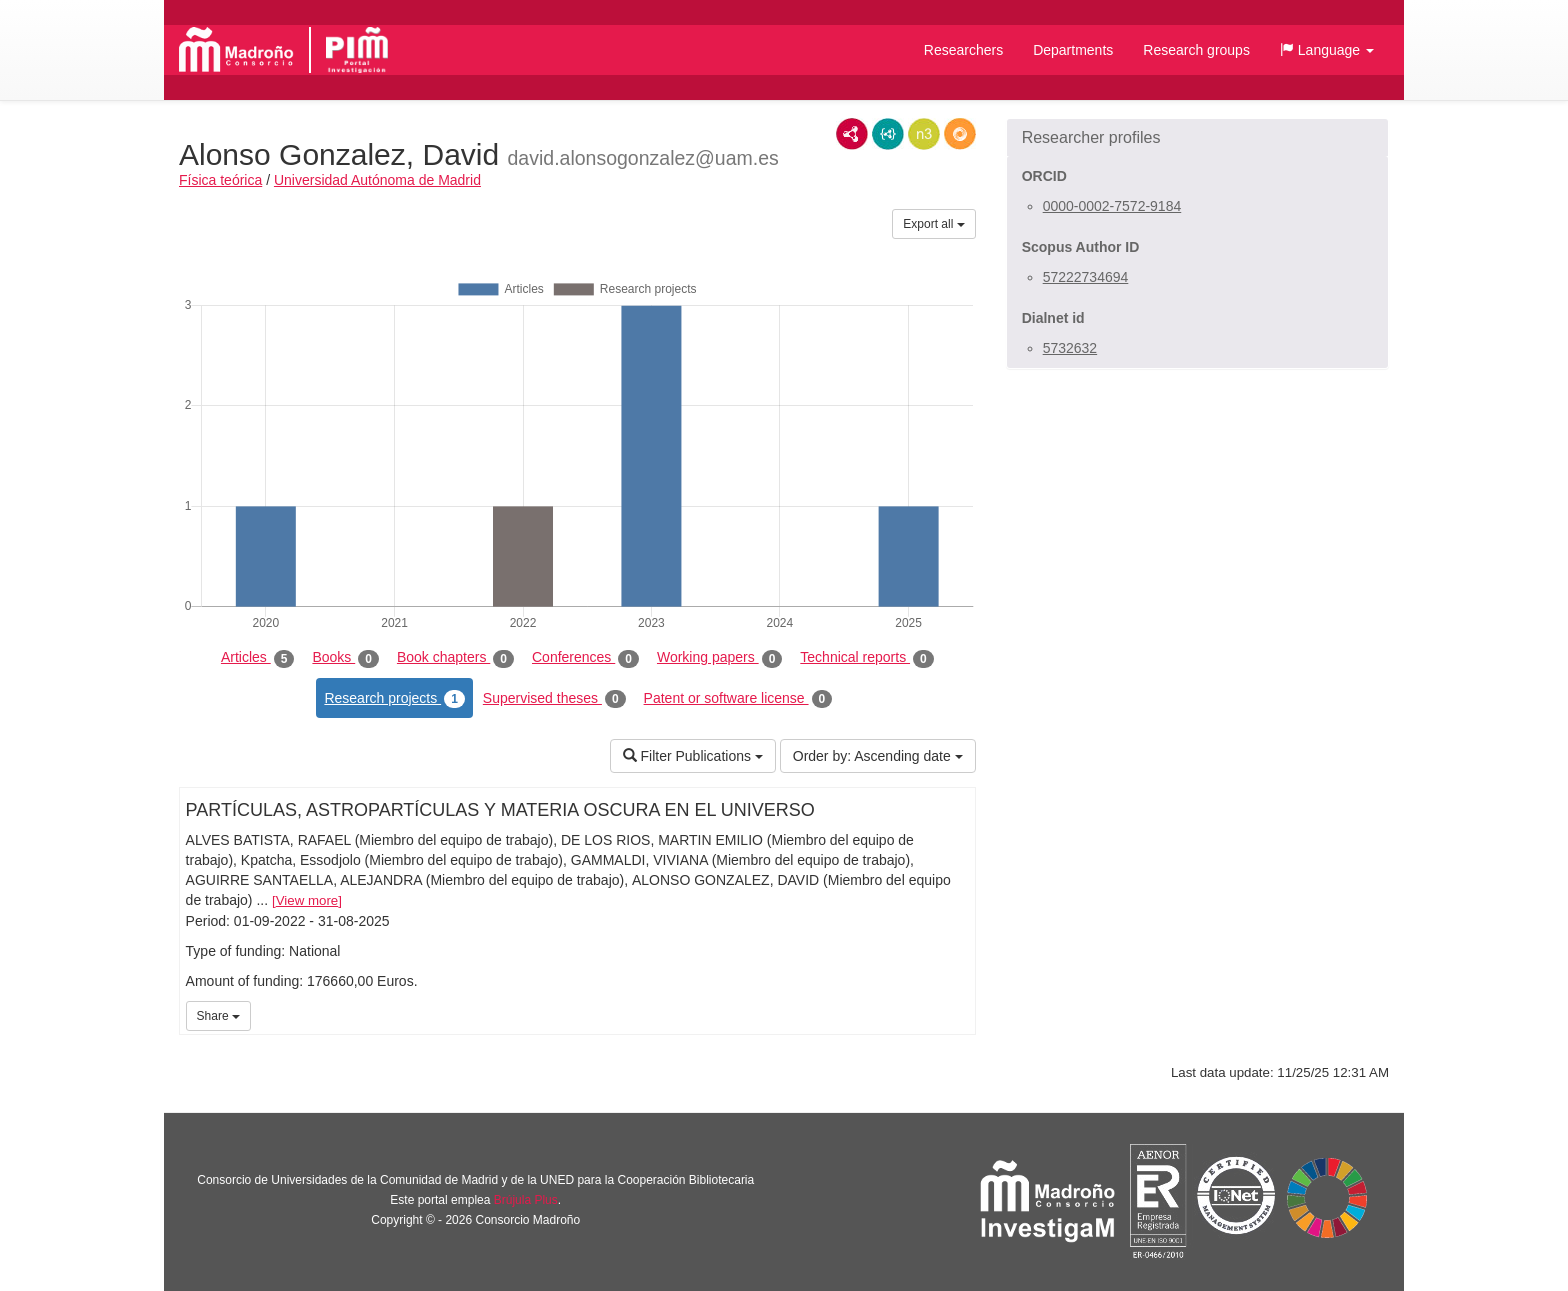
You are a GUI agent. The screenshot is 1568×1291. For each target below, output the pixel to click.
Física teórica (220, 180)
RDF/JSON (960, 134)
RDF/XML (852, 134)
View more (307, 900)
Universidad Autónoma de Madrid (377, 180)
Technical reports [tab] (866, 658)
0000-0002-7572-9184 (1112, 206)
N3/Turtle (924, 134)
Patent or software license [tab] (738, 699)
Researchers (963, 50)
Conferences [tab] (585, 658)
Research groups (1196, 50)
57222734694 (1086, 277)
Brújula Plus (526, 1200)
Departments (1073, 50)
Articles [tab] (257, 658)
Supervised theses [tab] (554, 699)
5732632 (1070, 348)
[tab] (1197, 138)
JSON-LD (888, 134)
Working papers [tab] (719, 658)
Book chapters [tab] (455, 658)
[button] (1327, 50)
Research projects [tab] (394, 699)
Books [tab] (345, 658)
